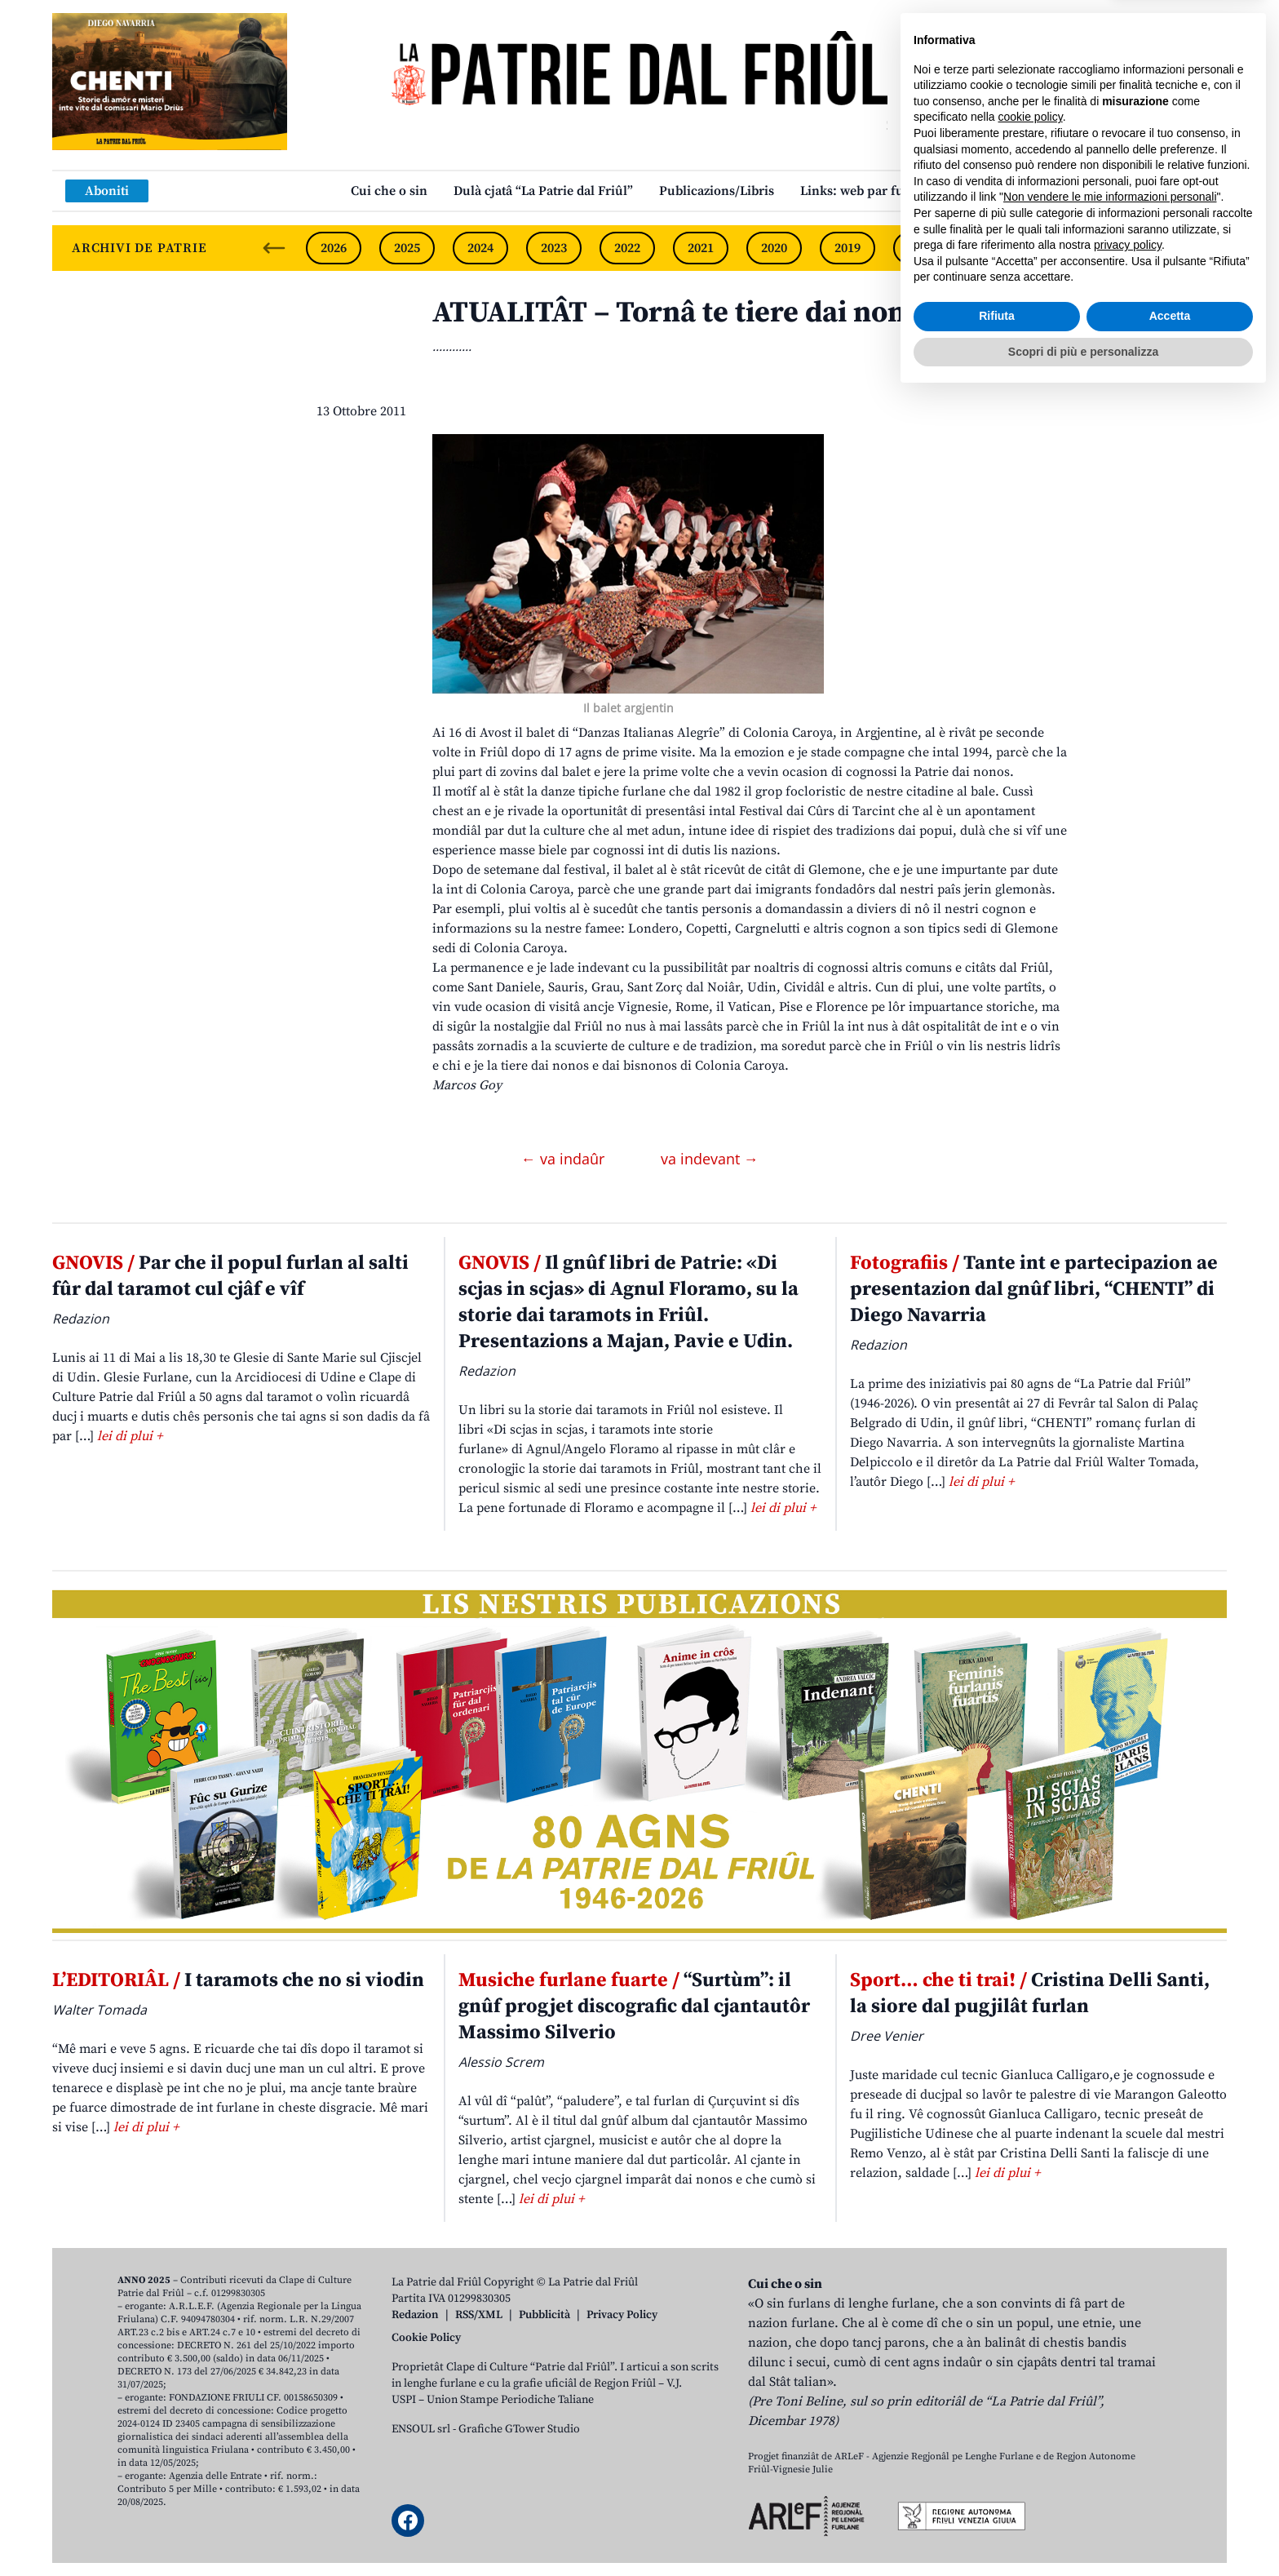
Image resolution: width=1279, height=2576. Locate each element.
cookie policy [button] (1030, 2296)
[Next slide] (1201, 248)
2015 (1141, 248)
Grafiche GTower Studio (519, 2429)
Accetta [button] (1170, 2496)
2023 (554, 248)
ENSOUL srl (421, 2429)
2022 (627, 248)
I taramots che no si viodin (238, 1980)
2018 (921, 248)
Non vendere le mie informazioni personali (1109, 2376)
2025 (407, 248)
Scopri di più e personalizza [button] (1083, 2531)
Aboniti (107, 191)
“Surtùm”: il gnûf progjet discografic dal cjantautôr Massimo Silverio (634, 2006)
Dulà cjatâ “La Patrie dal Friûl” (543, 191)
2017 (994, 248)
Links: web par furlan (864, 191)
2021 (701, 248)
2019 (847, 248)
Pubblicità (544, 2315)
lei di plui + (129, 1436)
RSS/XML (478, 2315)
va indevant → (710, 1158)
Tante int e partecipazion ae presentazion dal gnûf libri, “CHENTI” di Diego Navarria (1034, 1289)
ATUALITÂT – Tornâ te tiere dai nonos (683, 313)
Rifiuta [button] (997, 2496)
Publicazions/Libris (716, 191)
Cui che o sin (389, 191)
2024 (480, 248)
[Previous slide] (274, 248)
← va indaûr (565, 1158)
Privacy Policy (621, 2315)
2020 (774, 248)
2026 (334, 248)
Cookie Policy (426, 2337)
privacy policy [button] (1128, 2425)
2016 (1068, 248)
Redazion (415, 2315)
